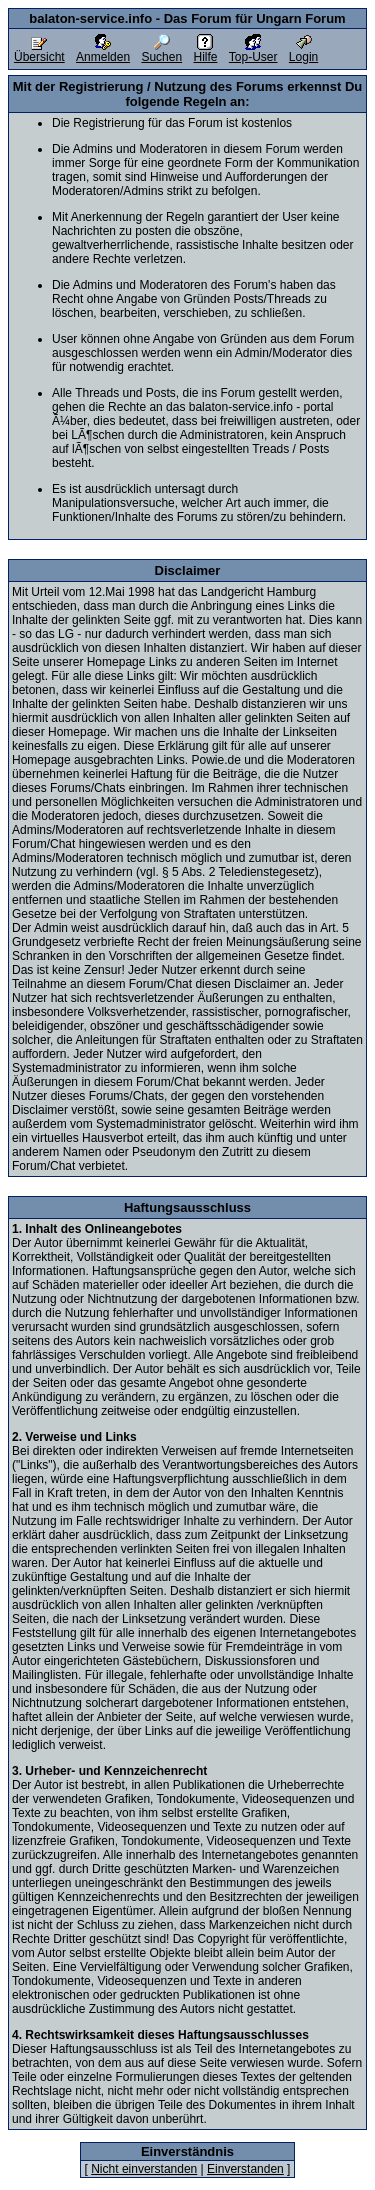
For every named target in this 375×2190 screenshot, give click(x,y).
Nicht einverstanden (144, 2169)
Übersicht (39, 51)
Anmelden (103, 51)
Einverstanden (245, 2169)
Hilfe (205, 51)
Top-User (253, 51)
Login (303, 51)
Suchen (161, 51)
